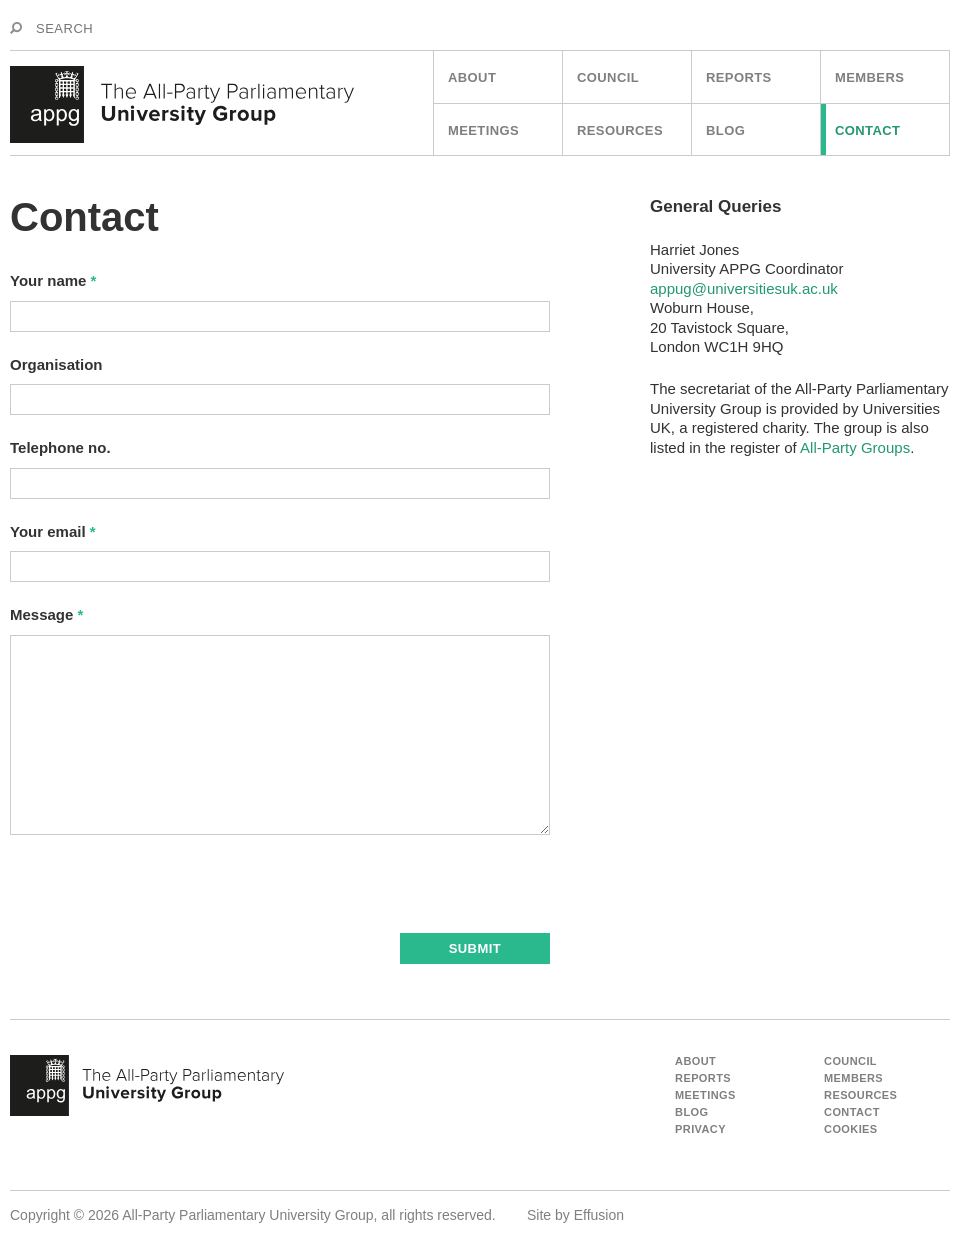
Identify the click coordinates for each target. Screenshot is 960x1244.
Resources (620, 130)
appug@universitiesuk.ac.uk (744, 288)
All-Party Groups (855, 447)
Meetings (483, 130)
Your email (53, 531)
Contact (867, 130)
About (472, 77)
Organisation (56, 364)
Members (869, 77)
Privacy (700, 1129)
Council (608, 77)
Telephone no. (60, 447)
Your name (53, 280)
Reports (739, 77)
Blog (725, 130)
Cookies (851, 1129)
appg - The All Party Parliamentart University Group (147, 1086)
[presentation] (162, 894)
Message (46, 614)
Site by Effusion (575, 1215)
